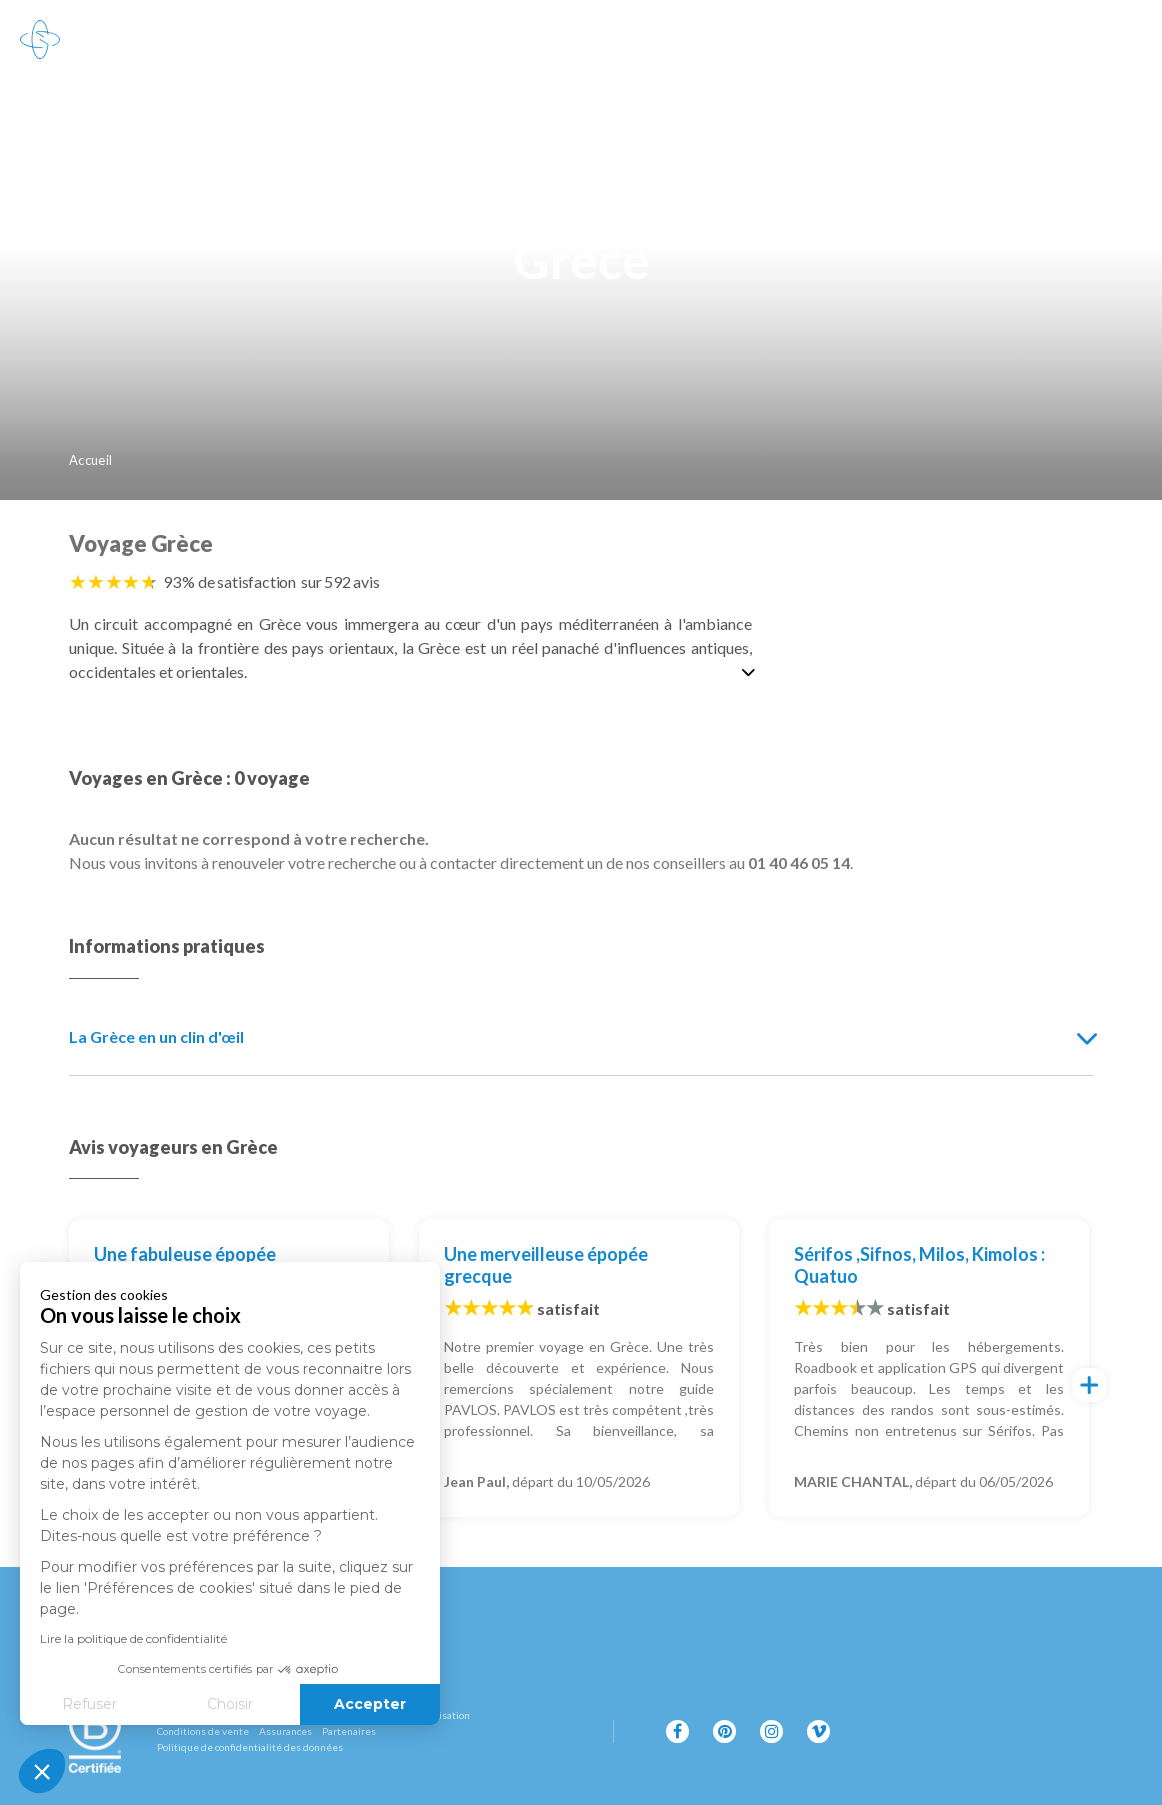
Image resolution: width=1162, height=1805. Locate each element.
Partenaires (349, 1731)
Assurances (285, 1731)
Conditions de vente (203, 1731)
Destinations (138, 40)
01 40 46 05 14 (1071, 39)
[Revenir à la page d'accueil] (40, 40)
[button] (42, 1771)
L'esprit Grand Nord (497, 40)
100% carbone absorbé (710, 40)
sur (340, 581)
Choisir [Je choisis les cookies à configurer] (117, 1704)
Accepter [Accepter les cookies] (257, 1704)
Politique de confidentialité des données (250, 1747)
